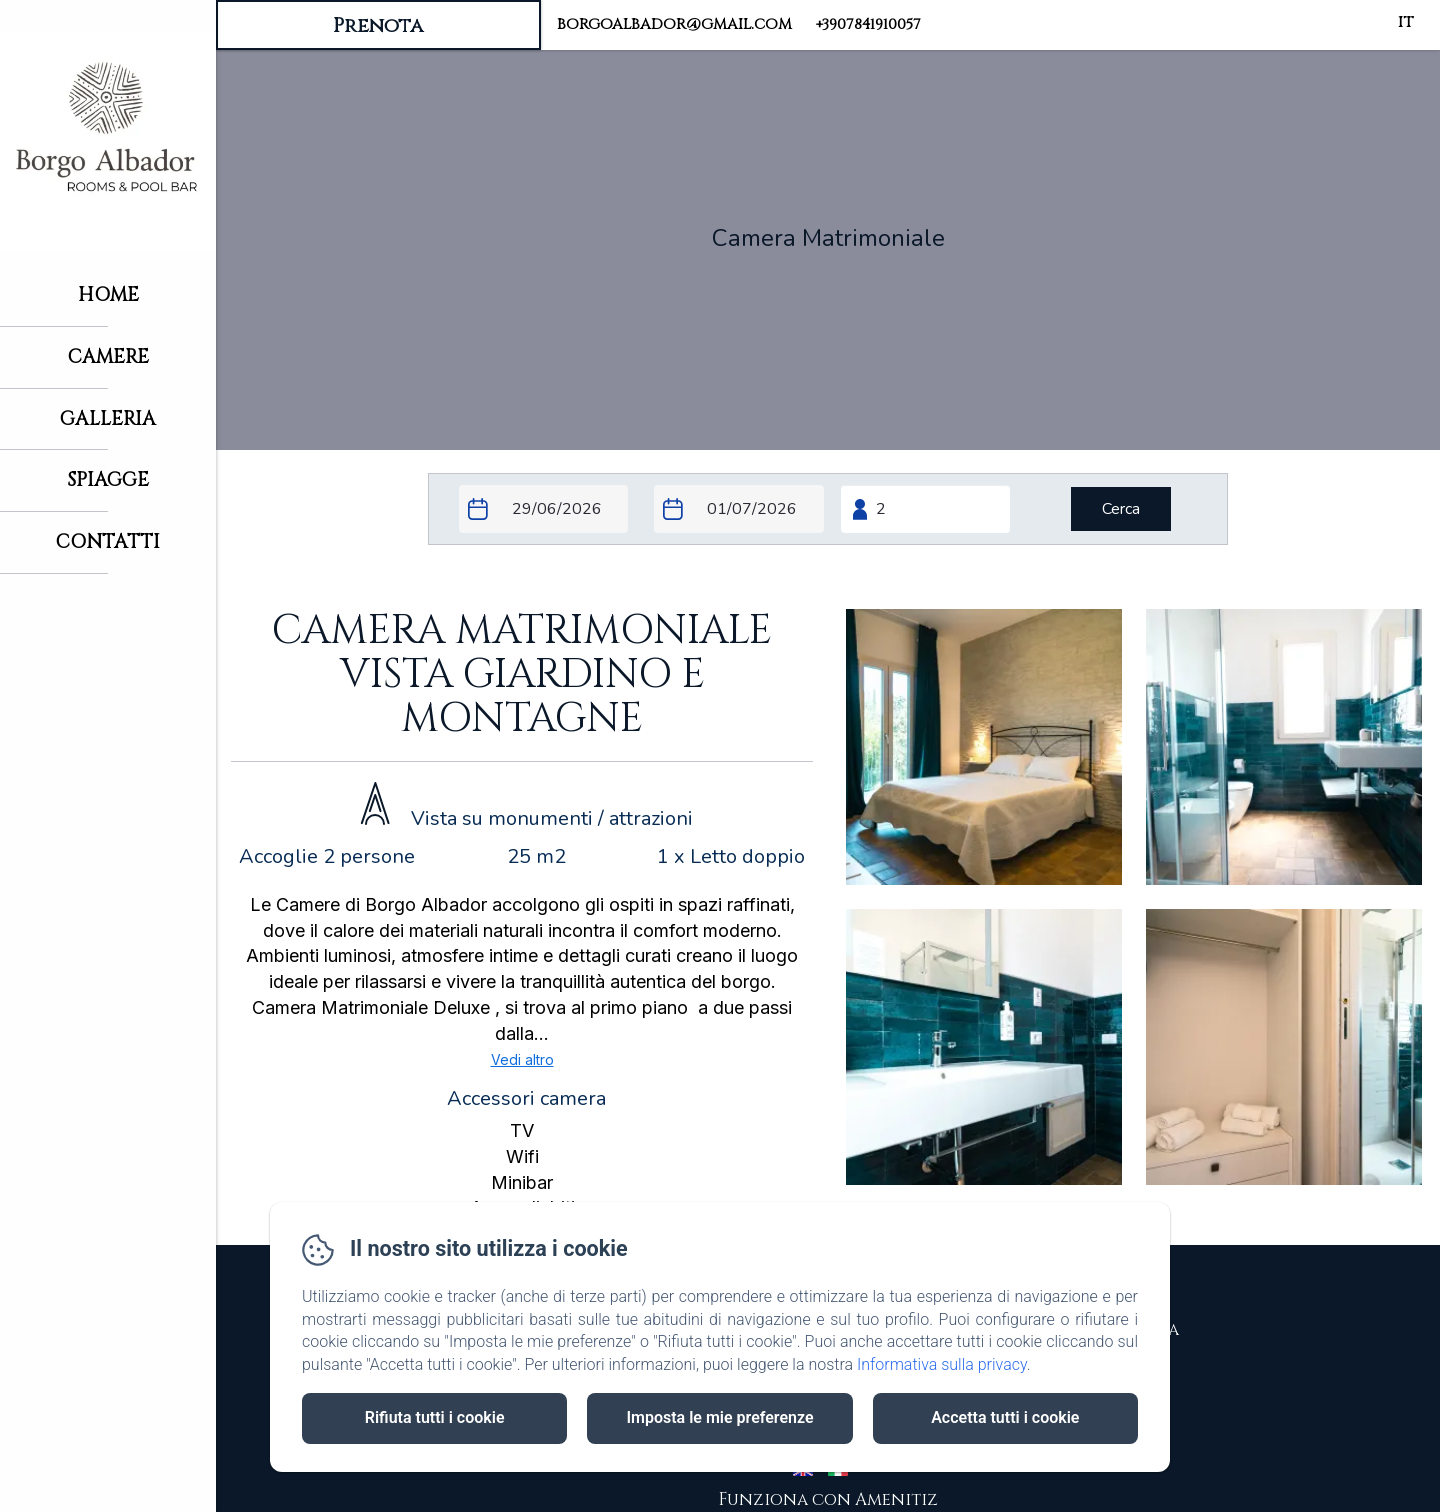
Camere (108, 357)
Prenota (378, 25)
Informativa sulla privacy (942, 1364)
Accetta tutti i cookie (1005, 1417)
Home (108, 295)
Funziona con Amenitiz (828, 1499)
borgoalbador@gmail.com (674, 24)
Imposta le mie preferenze (719, 1417)
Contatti (108, 542)
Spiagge (108, 480)
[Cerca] (1121, 509)
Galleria (108, 419)
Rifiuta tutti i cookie (435, 1417)
